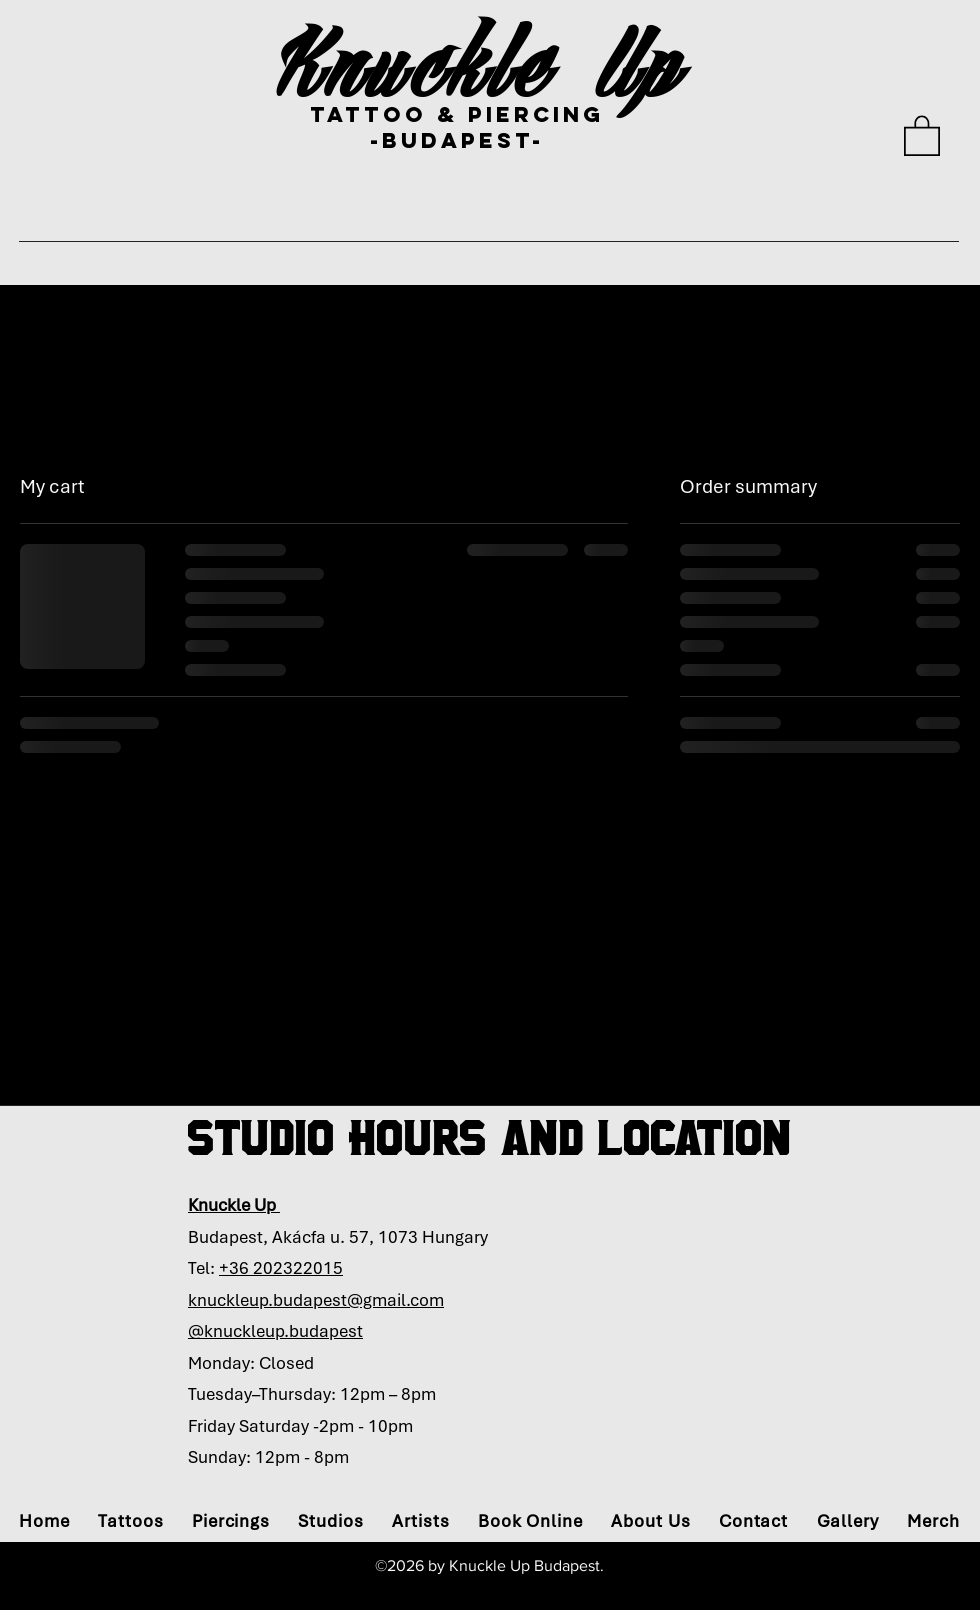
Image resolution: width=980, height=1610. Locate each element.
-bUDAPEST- (457, 140)
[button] (922, 134)
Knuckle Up (481, 62)
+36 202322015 (281, 1268)
